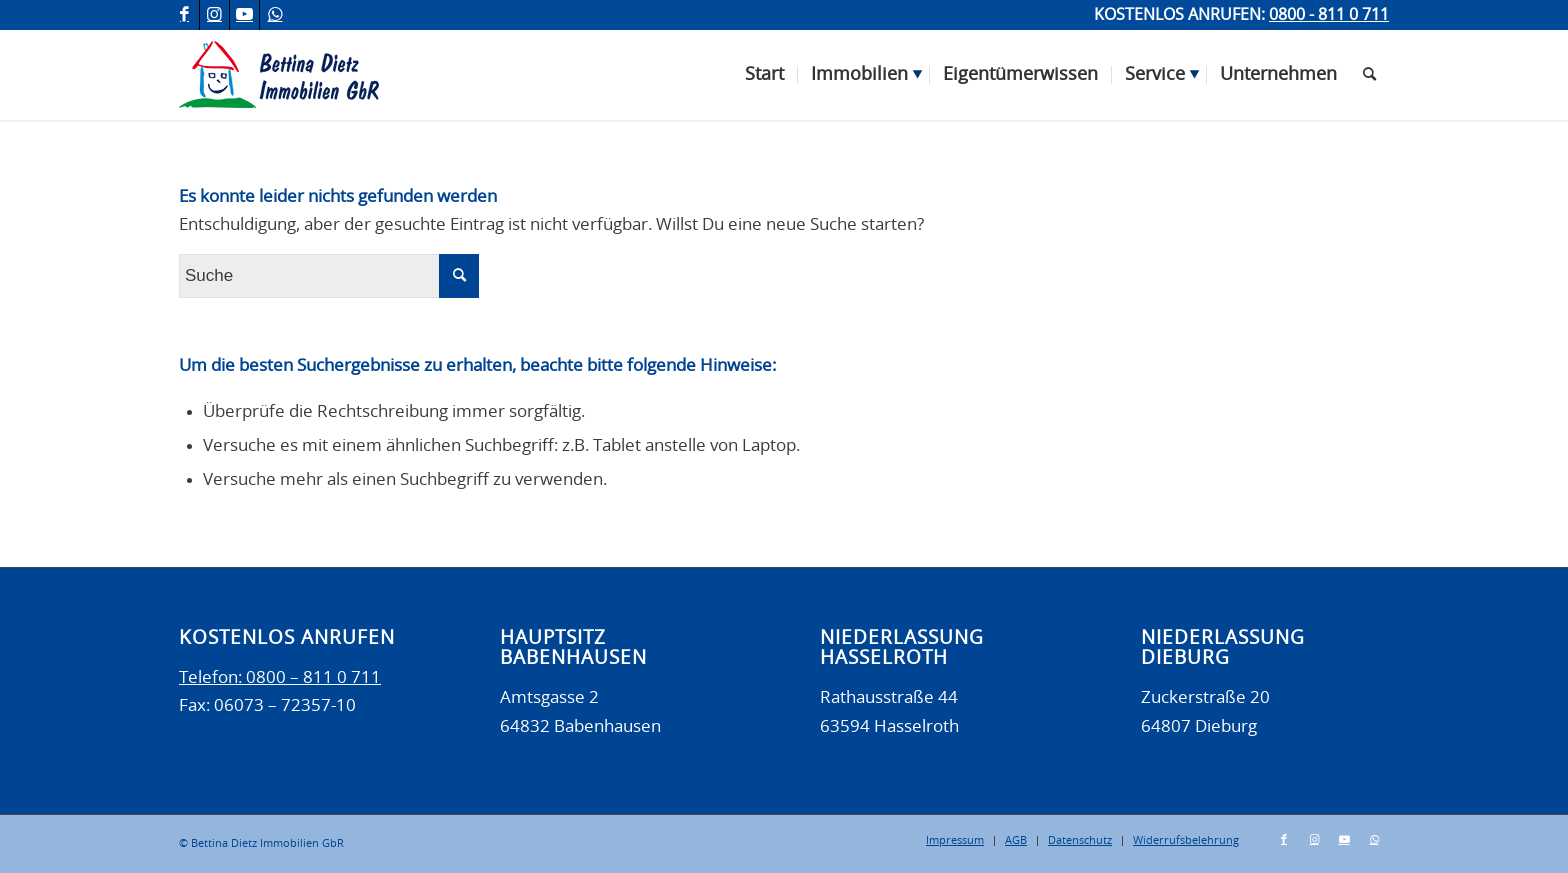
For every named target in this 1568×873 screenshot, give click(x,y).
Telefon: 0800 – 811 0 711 (280, 677)
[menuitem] (764, 75)
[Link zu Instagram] (214, 15)
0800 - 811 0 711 (1329, 15)
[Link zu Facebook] (184, 15)
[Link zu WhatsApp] (275, 15)
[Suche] (1369, 75)
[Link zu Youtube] (244, 15)
